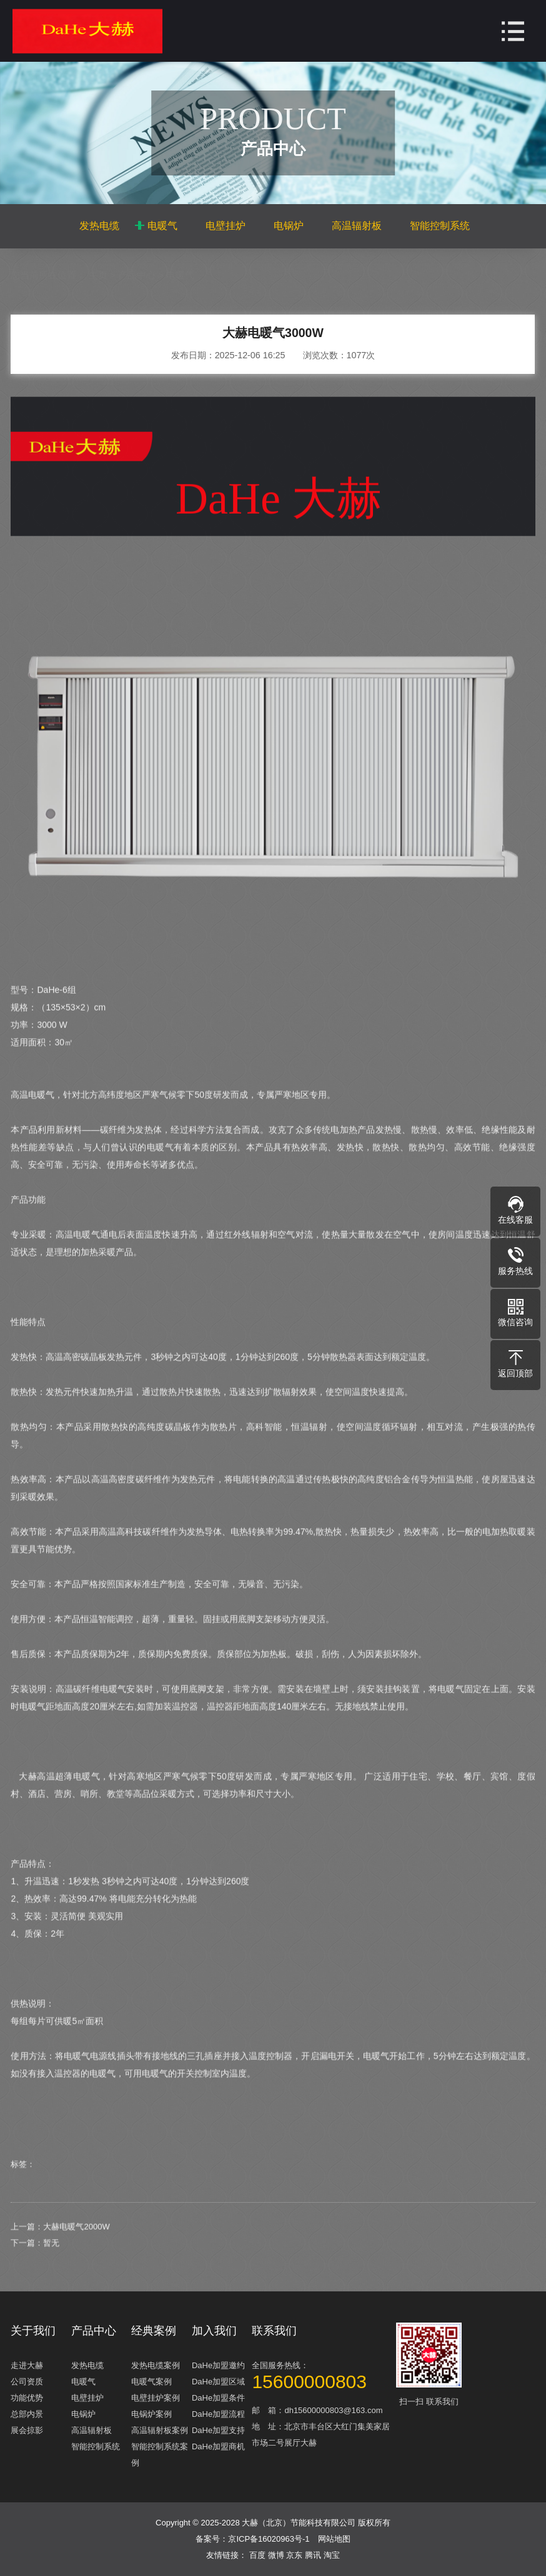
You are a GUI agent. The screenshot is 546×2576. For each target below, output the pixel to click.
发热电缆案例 (155, 2365)
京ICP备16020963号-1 (268, 2539)
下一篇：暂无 (35, 2271)
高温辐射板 (357, 225)
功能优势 (27, 2397)
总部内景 (27, 2414)
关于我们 (33, 2330)
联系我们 (274, 2330)
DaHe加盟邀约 (218, 2365)
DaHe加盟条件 (218, 2397)
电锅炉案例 (151, 2414)
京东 (295, 2555)
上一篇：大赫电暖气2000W (60, 2255)
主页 (98, 275)
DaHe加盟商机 (218, 2446)
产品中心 (137, 275)
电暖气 (162, 225)
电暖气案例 (151, 2381)
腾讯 (314, 2555)
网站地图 (334, 2539)
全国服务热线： (323, 2375)
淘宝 (332, 2555)
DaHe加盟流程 (218, 2414)
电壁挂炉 (226, 225)
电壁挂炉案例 (155, 2397)
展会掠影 (27, 2430)
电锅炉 (289, 225)
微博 (277, 2555)
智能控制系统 (440, 225)
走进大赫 (27, 2365)
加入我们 (214, 2330)
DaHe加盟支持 (218, 2430)
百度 (258, 2555)
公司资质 (27, 2381)
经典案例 (153, 2330)
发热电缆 (99, 225)
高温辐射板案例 (159, 2430)
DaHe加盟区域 (218, 2381)
